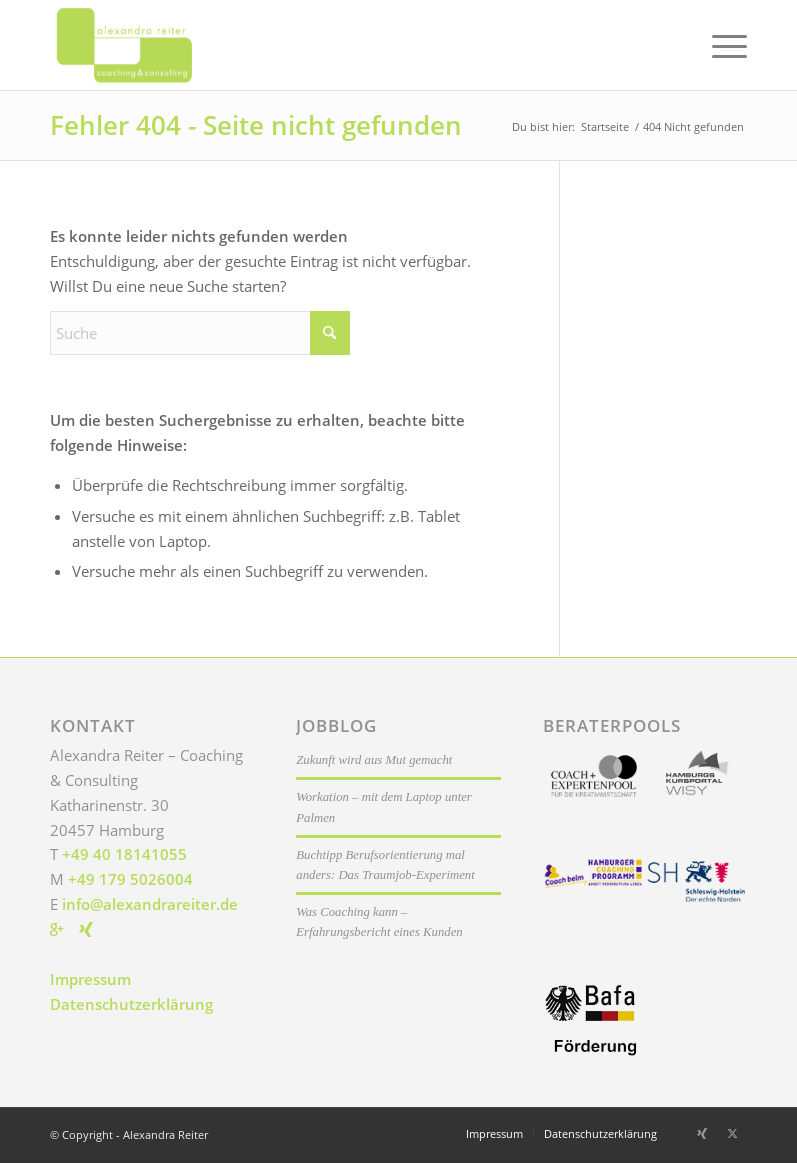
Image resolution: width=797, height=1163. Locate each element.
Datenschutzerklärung (131, 1004)
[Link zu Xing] (702, 1133)
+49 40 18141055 (124, 854)
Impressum (90, 979)
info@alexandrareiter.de (150, 904)
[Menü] (719, 45)
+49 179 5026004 (130, 879)
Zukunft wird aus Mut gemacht (374, 760)
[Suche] (200, 333)
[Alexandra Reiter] (148, 45)
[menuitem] (719, 45)
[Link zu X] (732, 1133)
